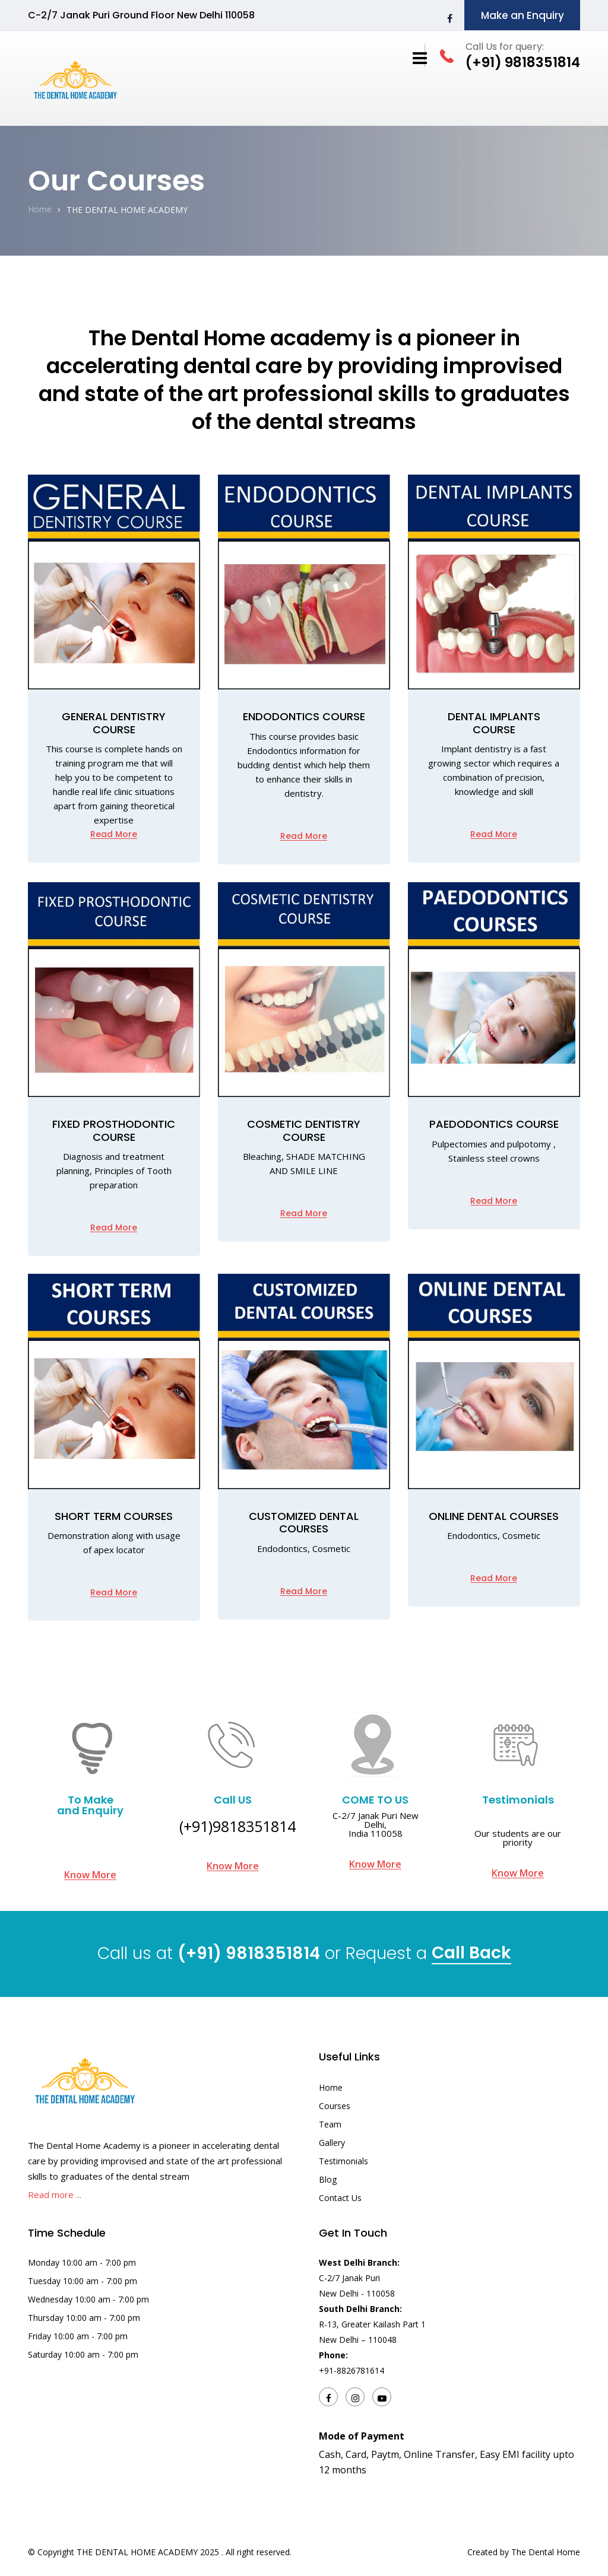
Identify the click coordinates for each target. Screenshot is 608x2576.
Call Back (471, 1954)
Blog (328, 2179)
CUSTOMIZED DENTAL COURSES (304, 1523)
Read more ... (54, 2194)
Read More (113, 834)
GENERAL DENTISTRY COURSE (114, 723)
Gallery (332, 2142)
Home (40, 209)
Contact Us (340, 2197)
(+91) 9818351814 (249, 1953)
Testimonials (518, 1799)
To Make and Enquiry (90, 1805)
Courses (334, 2105)
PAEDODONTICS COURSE (494, 1124)
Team (330, 2124)
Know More (90, 1875)
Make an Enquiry (522, 15)
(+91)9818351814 (237, 1826)
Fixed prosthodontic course (113, 1130)
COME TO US (375, 1799)
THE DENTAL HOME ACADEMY (127, 209)
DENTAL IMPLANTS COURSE (494, 723)
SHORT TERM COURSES (114, 1516)
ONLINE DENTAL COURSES (494, 1516)
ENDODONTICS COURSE (304, 716)
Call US (233, 1799)
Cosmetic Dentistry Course (303, 1130)
